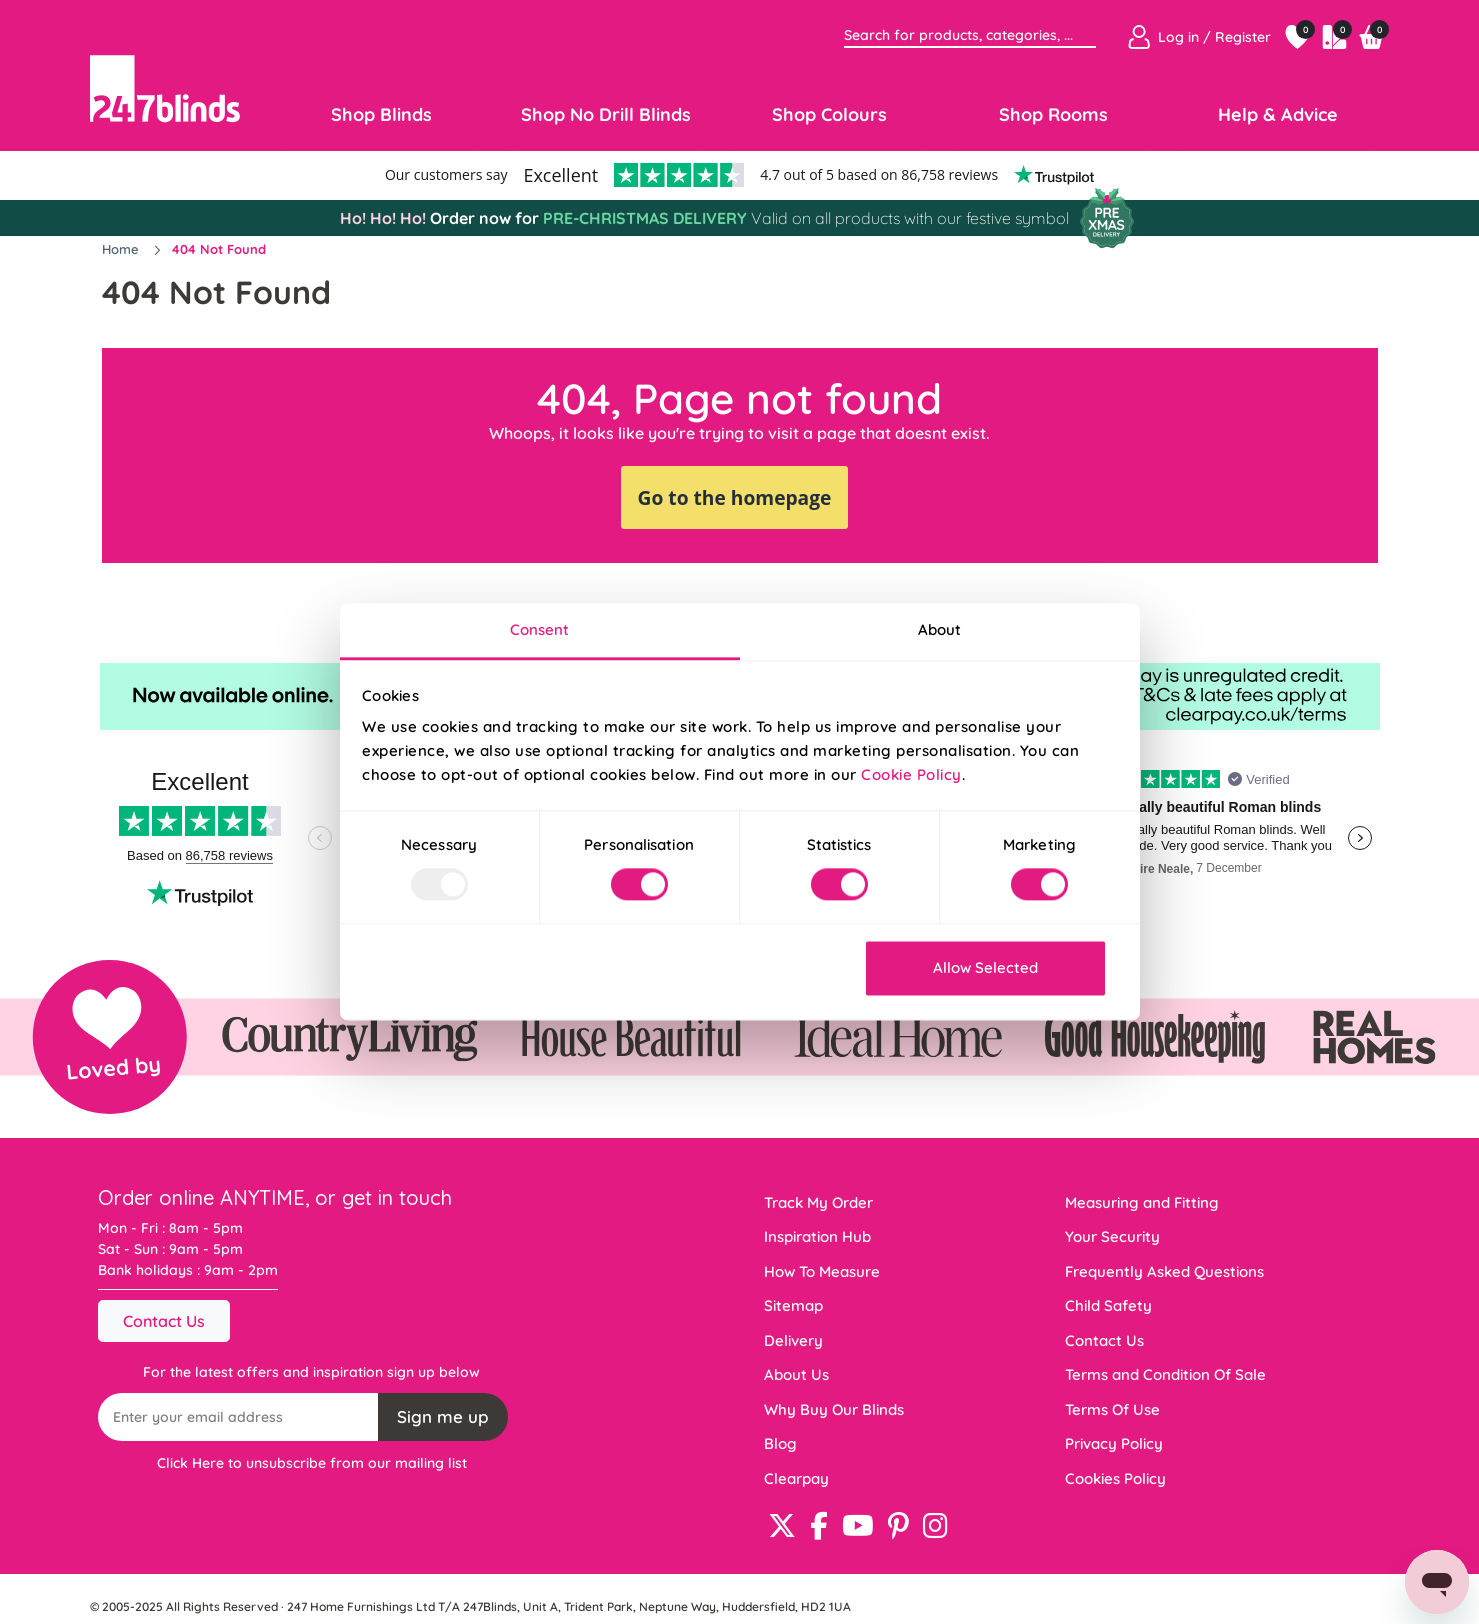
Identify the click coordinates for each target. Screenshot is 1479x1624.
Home (122, 249)
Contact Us (164, 1321)
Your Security (1112, 1236)
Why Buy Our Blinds (834, 1409)
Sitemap (793, 1305)
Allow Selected (985, 967)
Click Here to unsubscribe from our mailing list (312, 1463)
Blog (780, 1443)
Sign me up (443, 1416)
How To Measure (822, 1271)
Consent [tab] (540, 629)
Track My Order (818, 1202)
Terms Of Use (1112, 1409)
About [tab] (940, 629)
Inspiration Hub (817, 1236)
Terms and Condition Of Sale (1165, 1374)
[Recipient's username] (239, 1417)
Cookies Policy (1115, 1478)
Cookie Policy (911, 774)
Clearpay (796, 1478)
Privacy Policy (1114, 1443)
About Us (796, 1374)
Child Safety (1108, 1305)
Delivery (793, 1340)
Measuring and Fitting (1142, 1202)
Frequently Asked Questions (1164, 1271)
